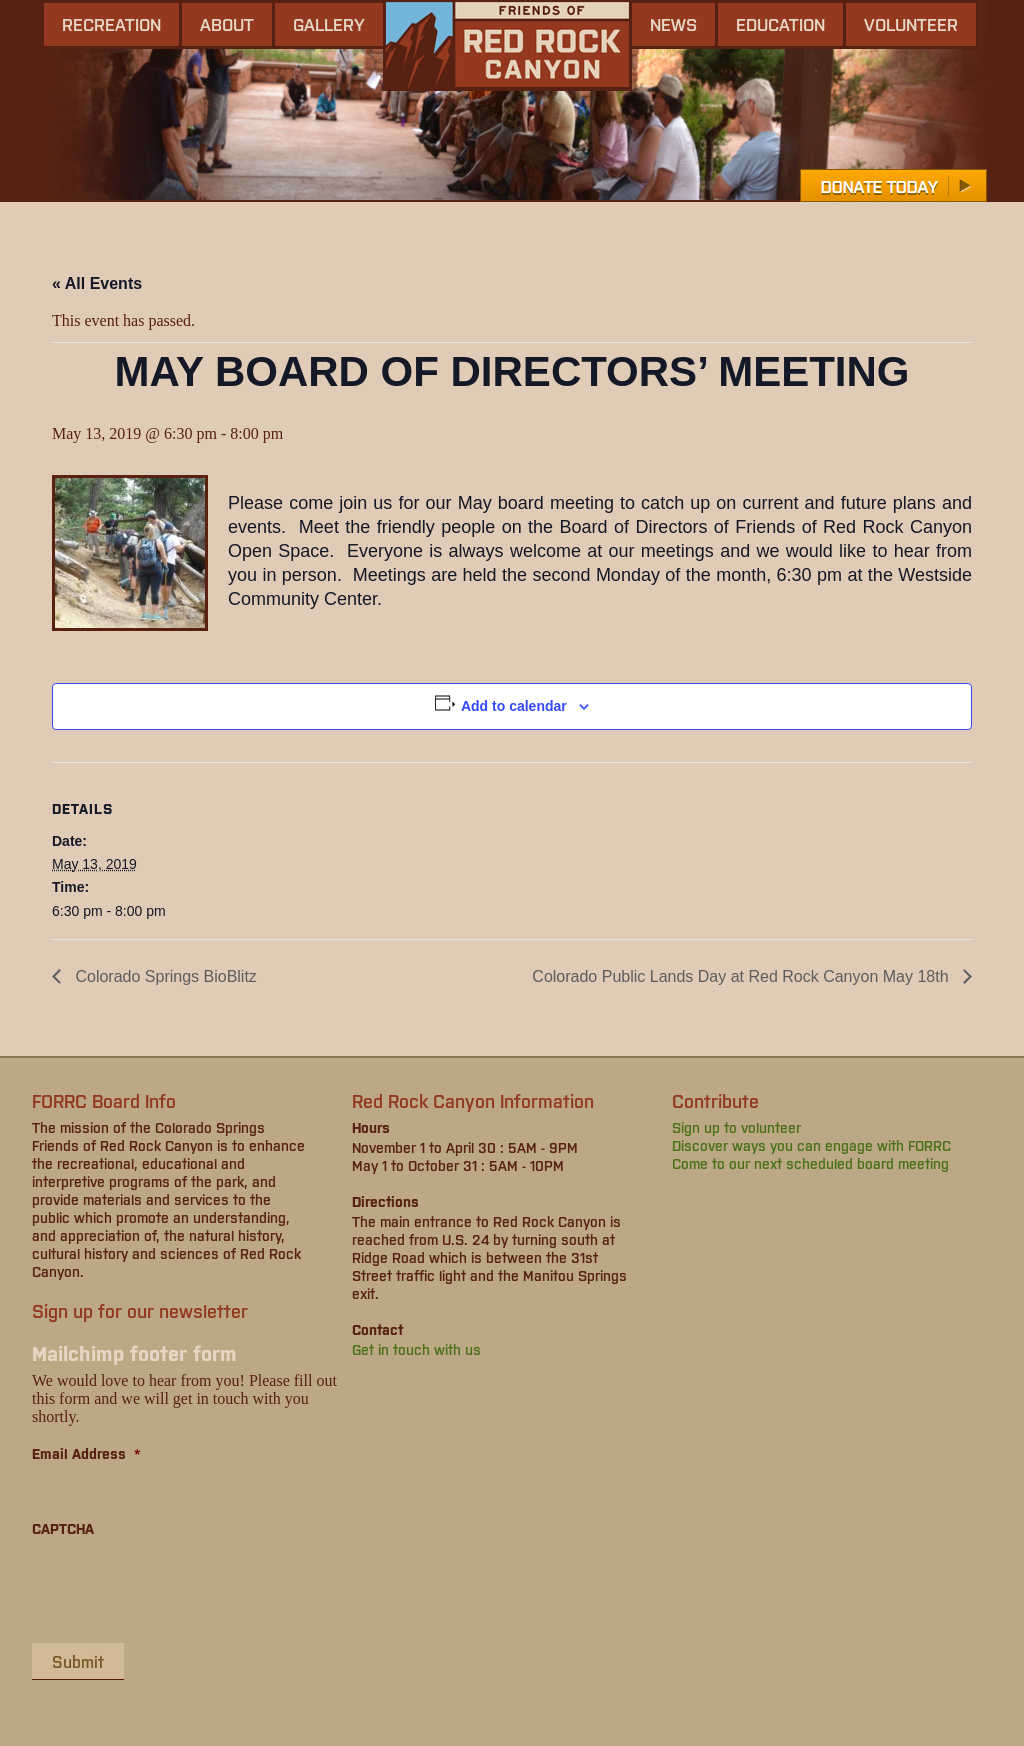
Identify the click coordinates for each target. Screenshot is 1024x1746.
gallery (329, 24)
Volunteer (911, 24)
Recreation (111, 24)
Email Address (86, 1453)
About (227, 24)
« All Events (97, 283)
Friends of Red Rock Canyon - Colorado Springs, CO (507, 45)
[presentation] (184, 1589)
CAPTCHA (63, 1528)
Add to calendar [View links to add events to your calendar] (514, 706)
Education (780, 24)
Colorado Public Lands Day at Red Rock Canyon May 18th (742, 976)
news (673, 24)
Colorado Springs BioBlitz (164, 976)
